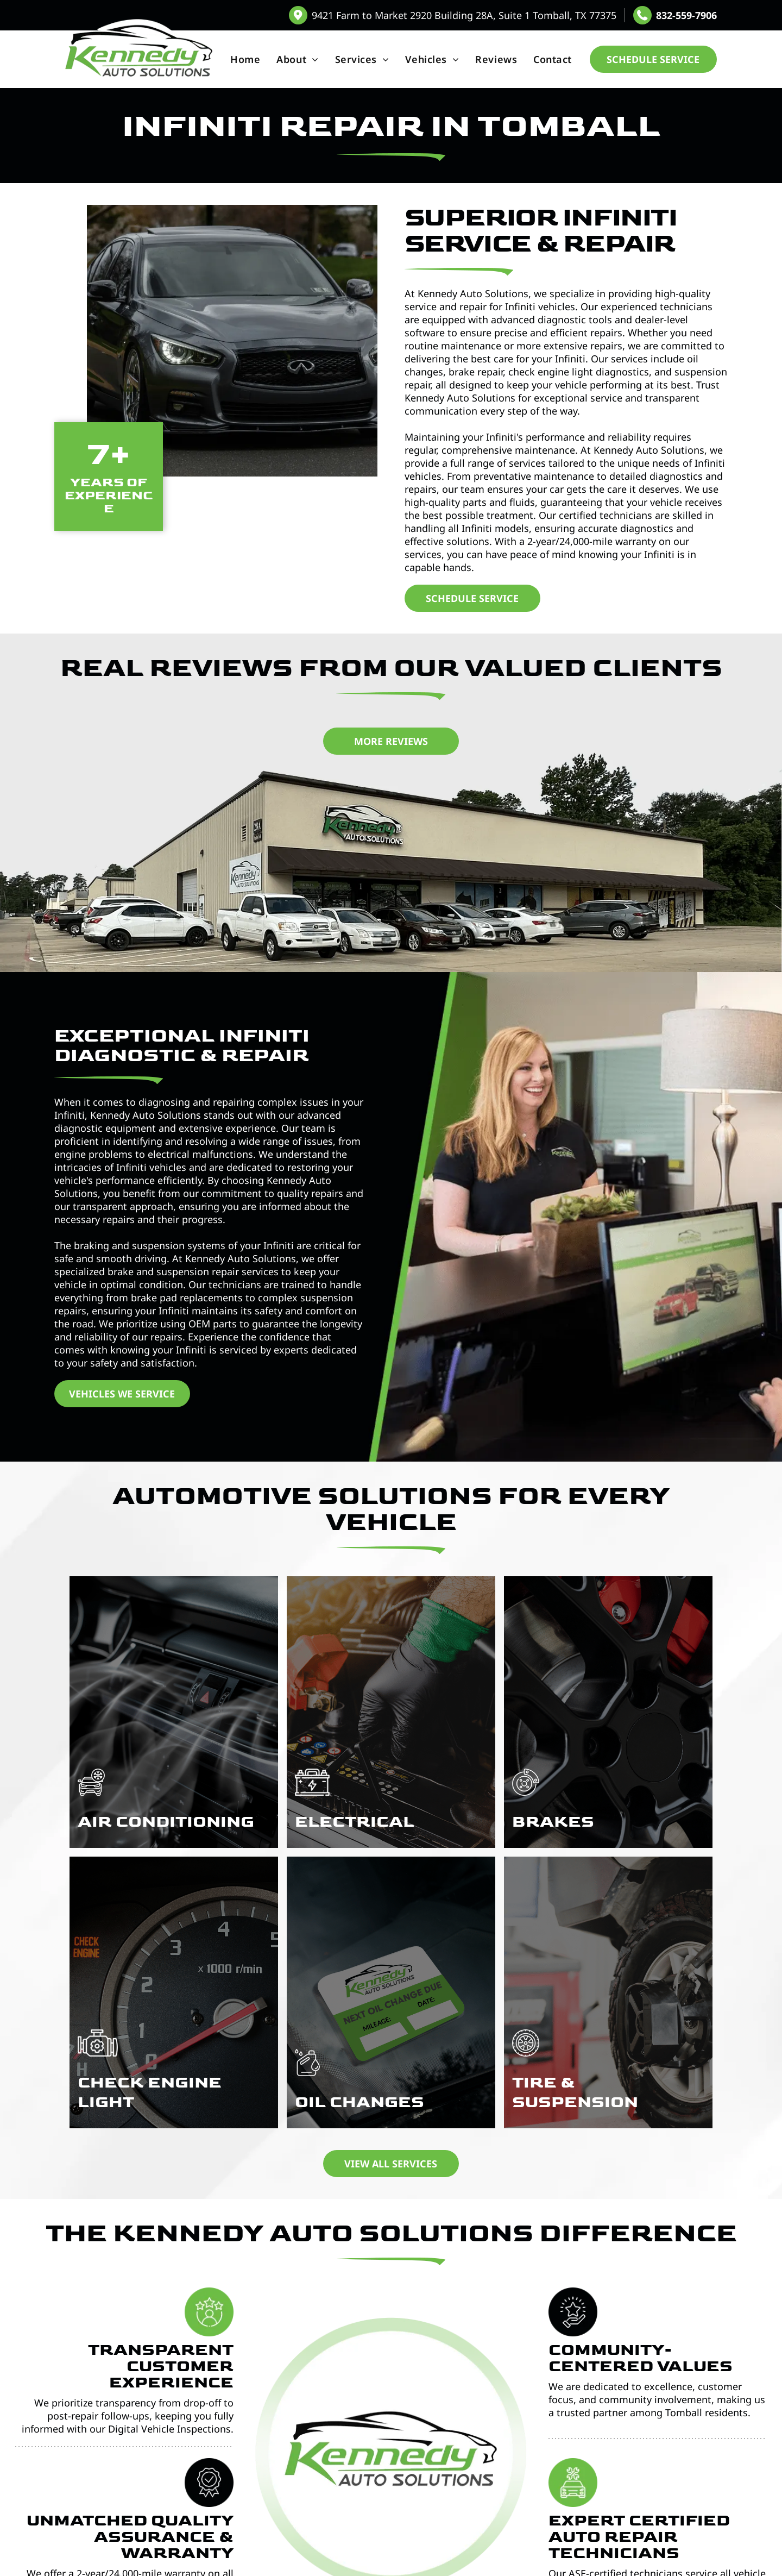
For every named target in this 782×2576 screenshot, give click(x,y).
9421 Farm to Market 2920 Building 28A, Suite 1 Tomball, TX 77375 (464, 15)
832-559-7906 (686, 15)
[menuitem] (245, 59)
